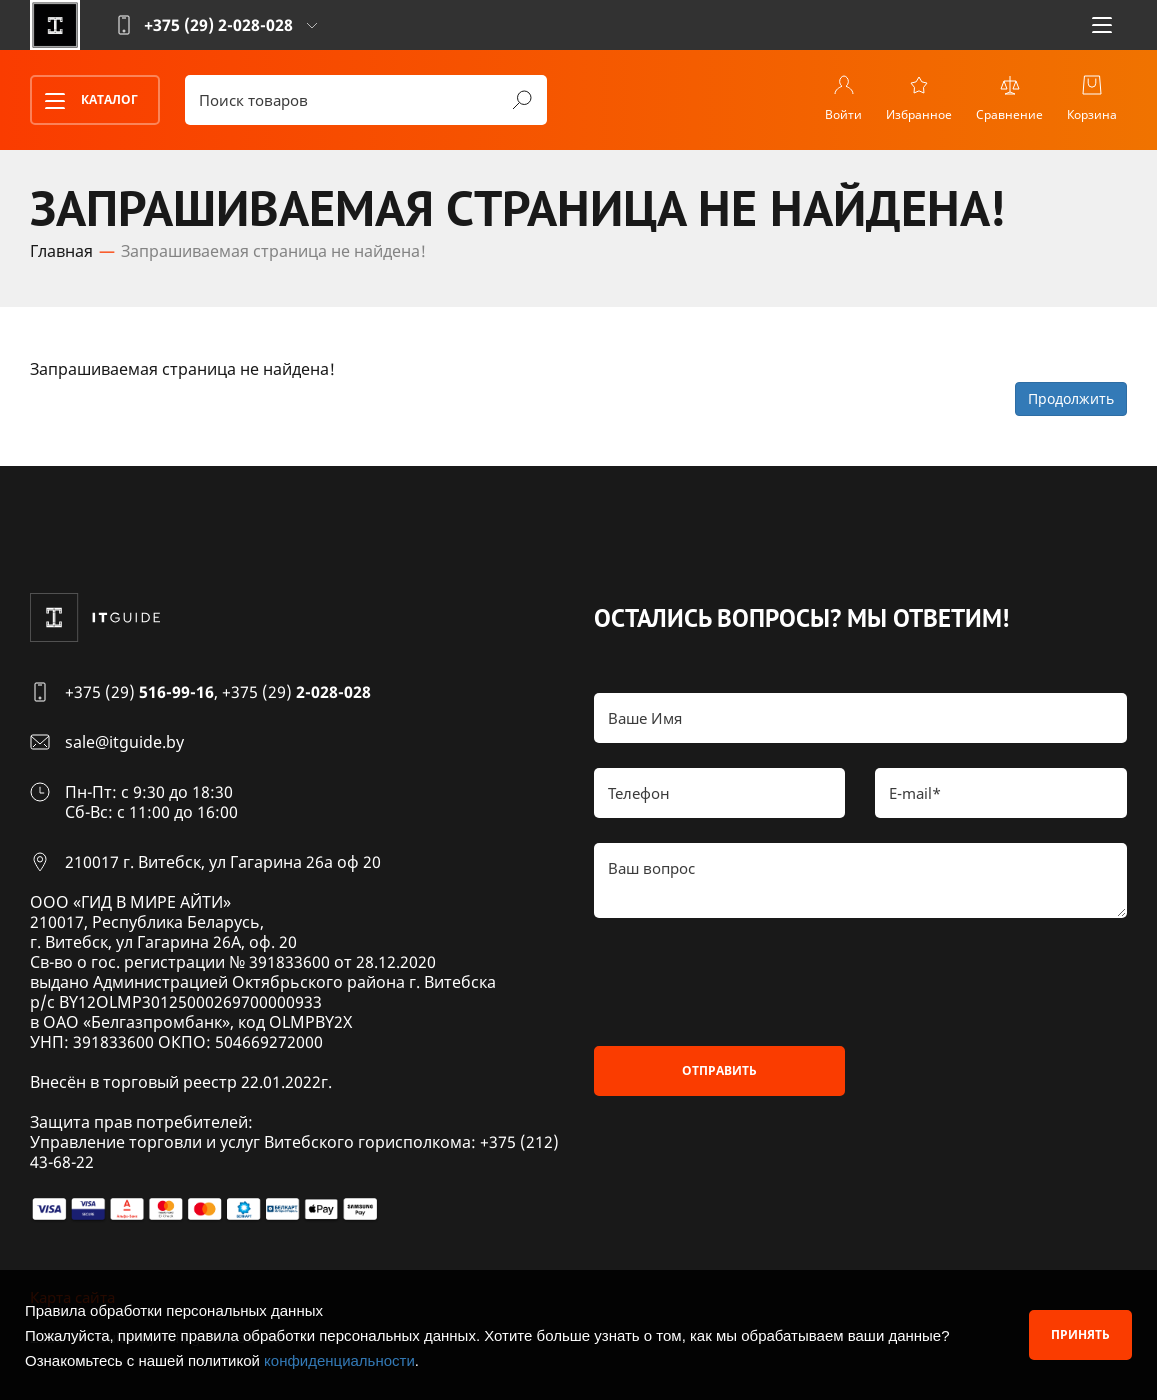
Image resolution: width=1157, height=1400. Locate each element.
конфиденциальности (339, 1360)
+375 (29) (139, 692)
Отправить (719, 1070)
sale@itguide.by (124, 742)
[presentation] (746, 982)
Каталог (85, 101)
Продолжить (1071, 398)
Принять (1080, 1334)
